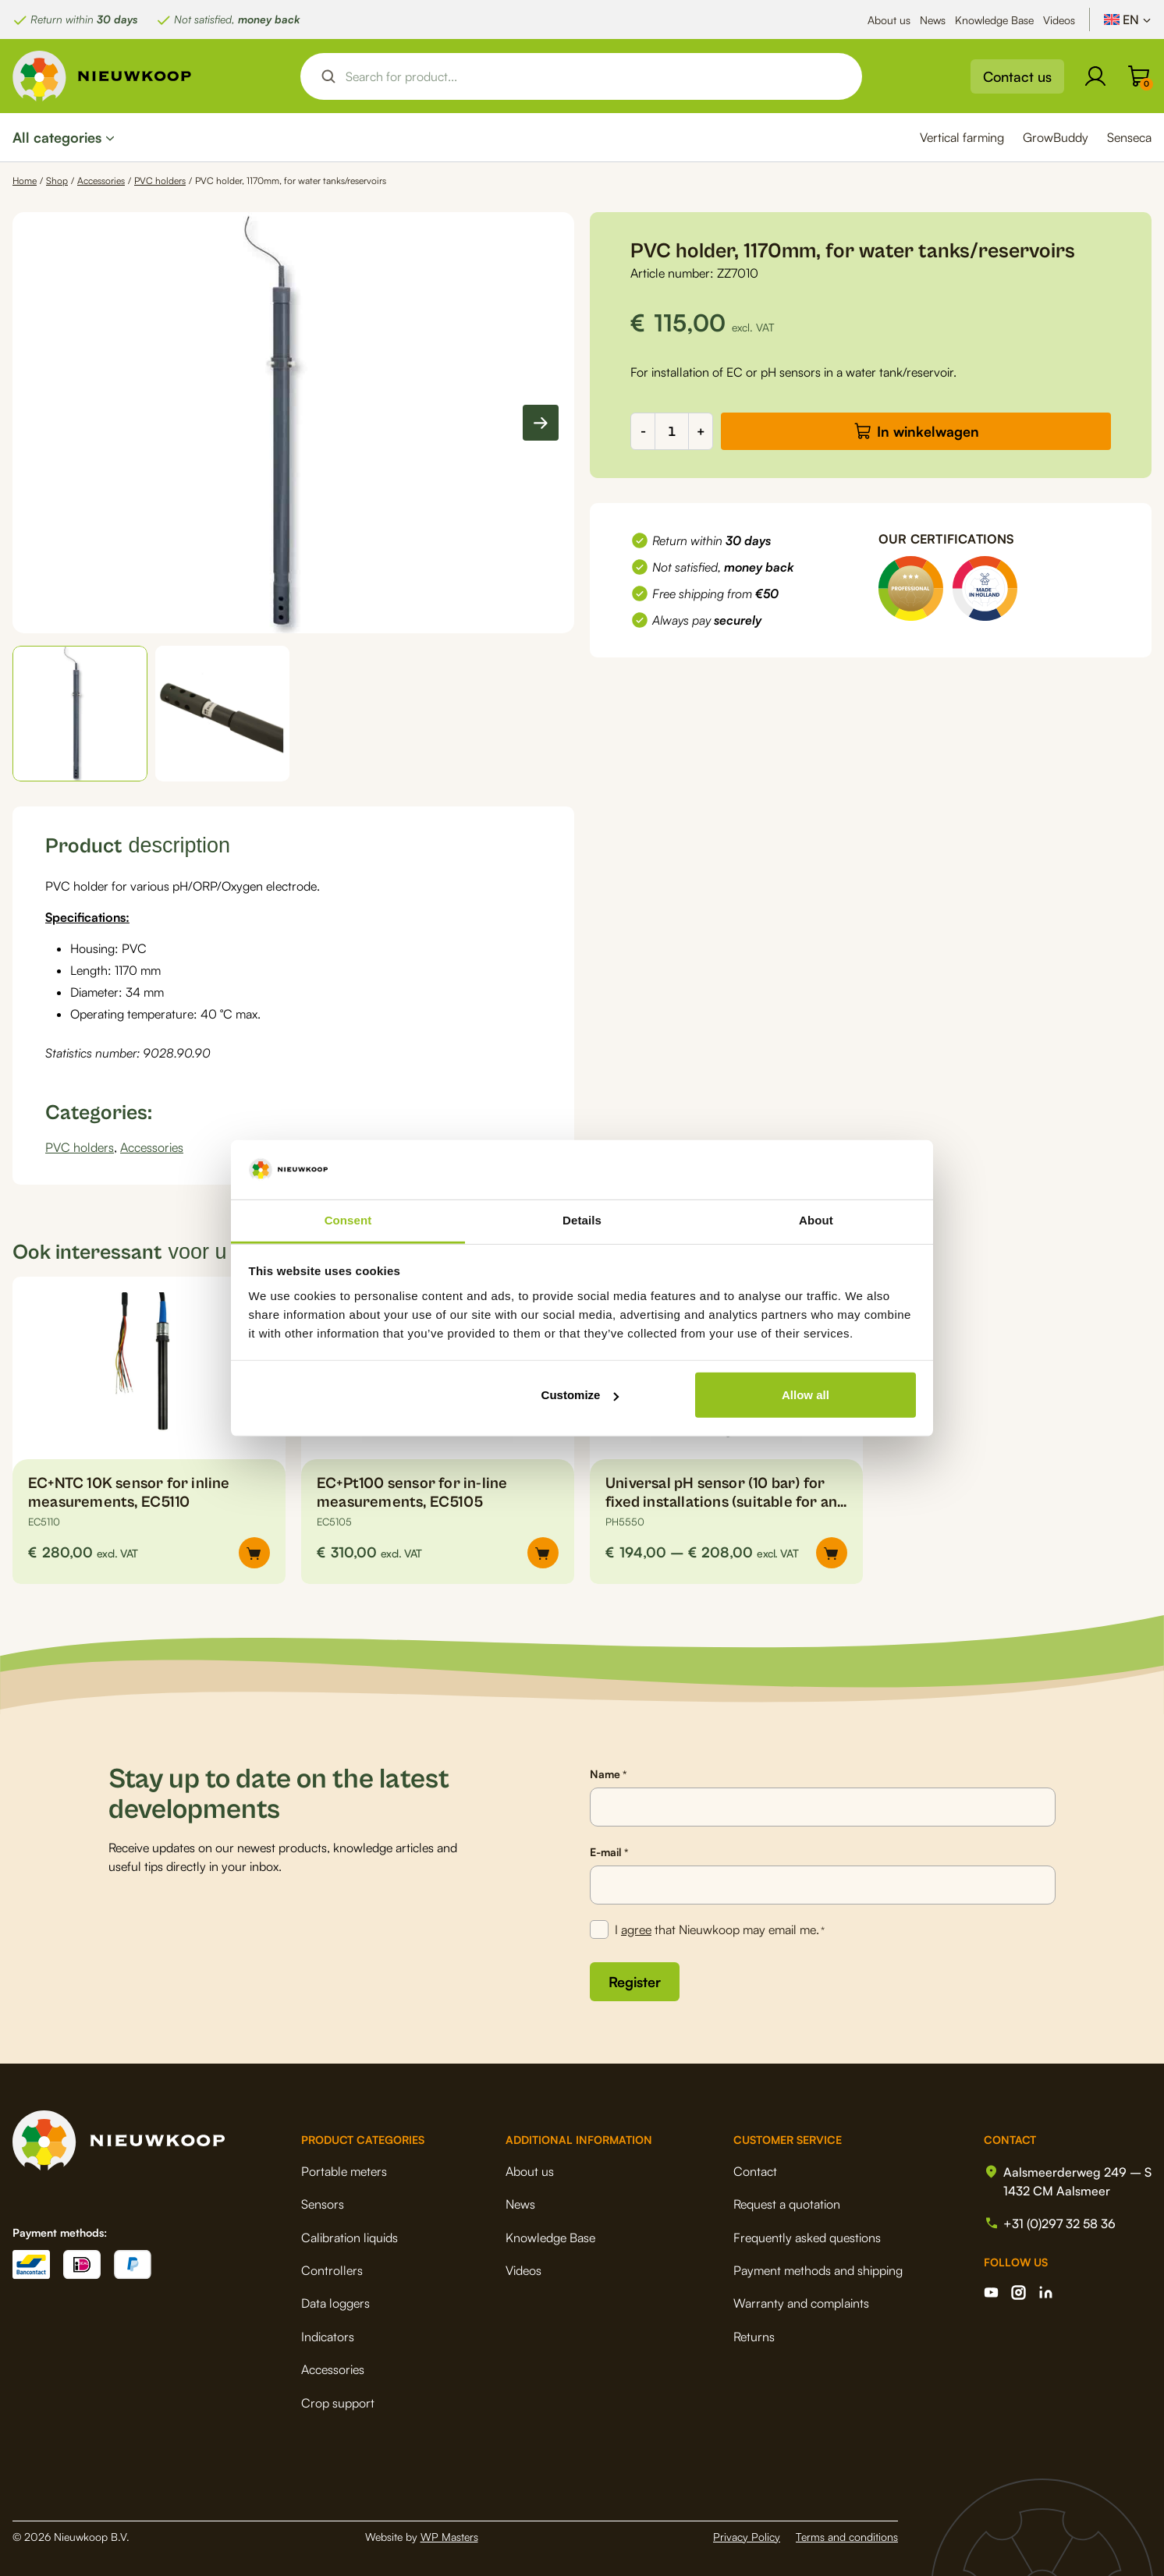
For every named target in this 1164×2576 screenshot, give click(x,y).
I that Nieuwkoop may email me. (720, 1930)
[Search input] (594, 76)
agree (636, 1929)
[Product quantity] (672, 431)
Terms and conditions (847, 2536)
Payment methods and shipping (818, 2270)
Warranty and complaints (801, 2303)
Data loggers (335, 2303)
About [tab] (816, 1220)
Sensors (322, 2204)
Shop (57, 180)
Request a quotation (786, 2204)
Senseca (1129, 137)
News (933, 20)
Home (24, 180)
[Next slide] (541, 423)
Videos (1059, 20)
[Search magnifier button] (328, 76)
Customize (580, 1394)
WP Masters (449, 2536)
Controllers (332, 2270)
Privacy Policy (746, 2536)
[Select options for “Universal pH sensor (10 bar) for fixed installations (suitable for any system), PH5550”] (831, 1552)
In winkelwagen (928, 431)
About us (889, 20)
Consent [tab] (348, 1220)
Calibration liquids (349, 2237)
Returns (754, 2336)
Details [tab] (582, 1220)
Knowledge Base (994, 20)
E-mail (609, 1852)
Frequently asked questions (807, 2237)
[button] (79, 713)
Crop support (337, 2403)
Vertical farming (962, 137)
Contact (755, 2171)
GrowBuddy (1055, 137)
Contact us (1017, 76)
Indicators (327, 2336)
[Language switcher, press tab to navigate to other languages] (1128, 19)
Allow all (805, 1394)
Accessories (101, 180)
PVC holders (160, 180)
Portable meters (344, 2171)
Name (608, 1774)
